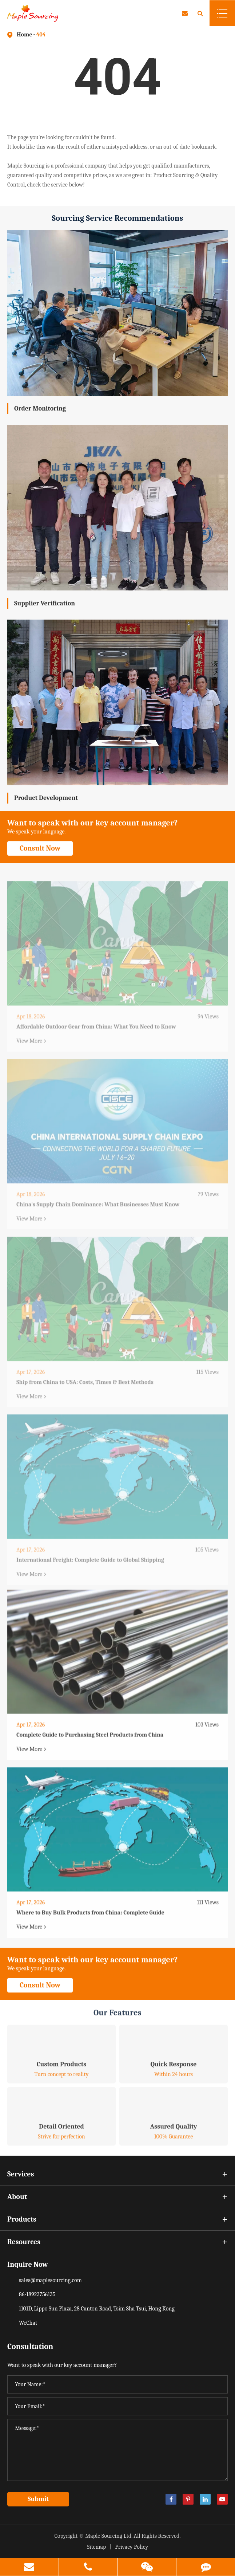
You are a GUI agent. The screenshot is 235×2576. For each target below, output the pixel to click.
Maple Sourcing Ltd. (108, 2536)
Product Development (46, 798)
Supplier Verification (44, 603)
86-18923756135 (37, 2294)
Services (117, 2174)
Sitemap (96, 2547)
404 (40, 34)
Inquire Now (27, 2264)
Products (117, 2219)
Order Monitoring (40, 408)
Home (24, 34)
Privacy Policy (131, 2547)
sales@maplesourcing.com (50, 2280)
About (117, 2196)
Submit (38, 2499)
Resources (117, 2242)
